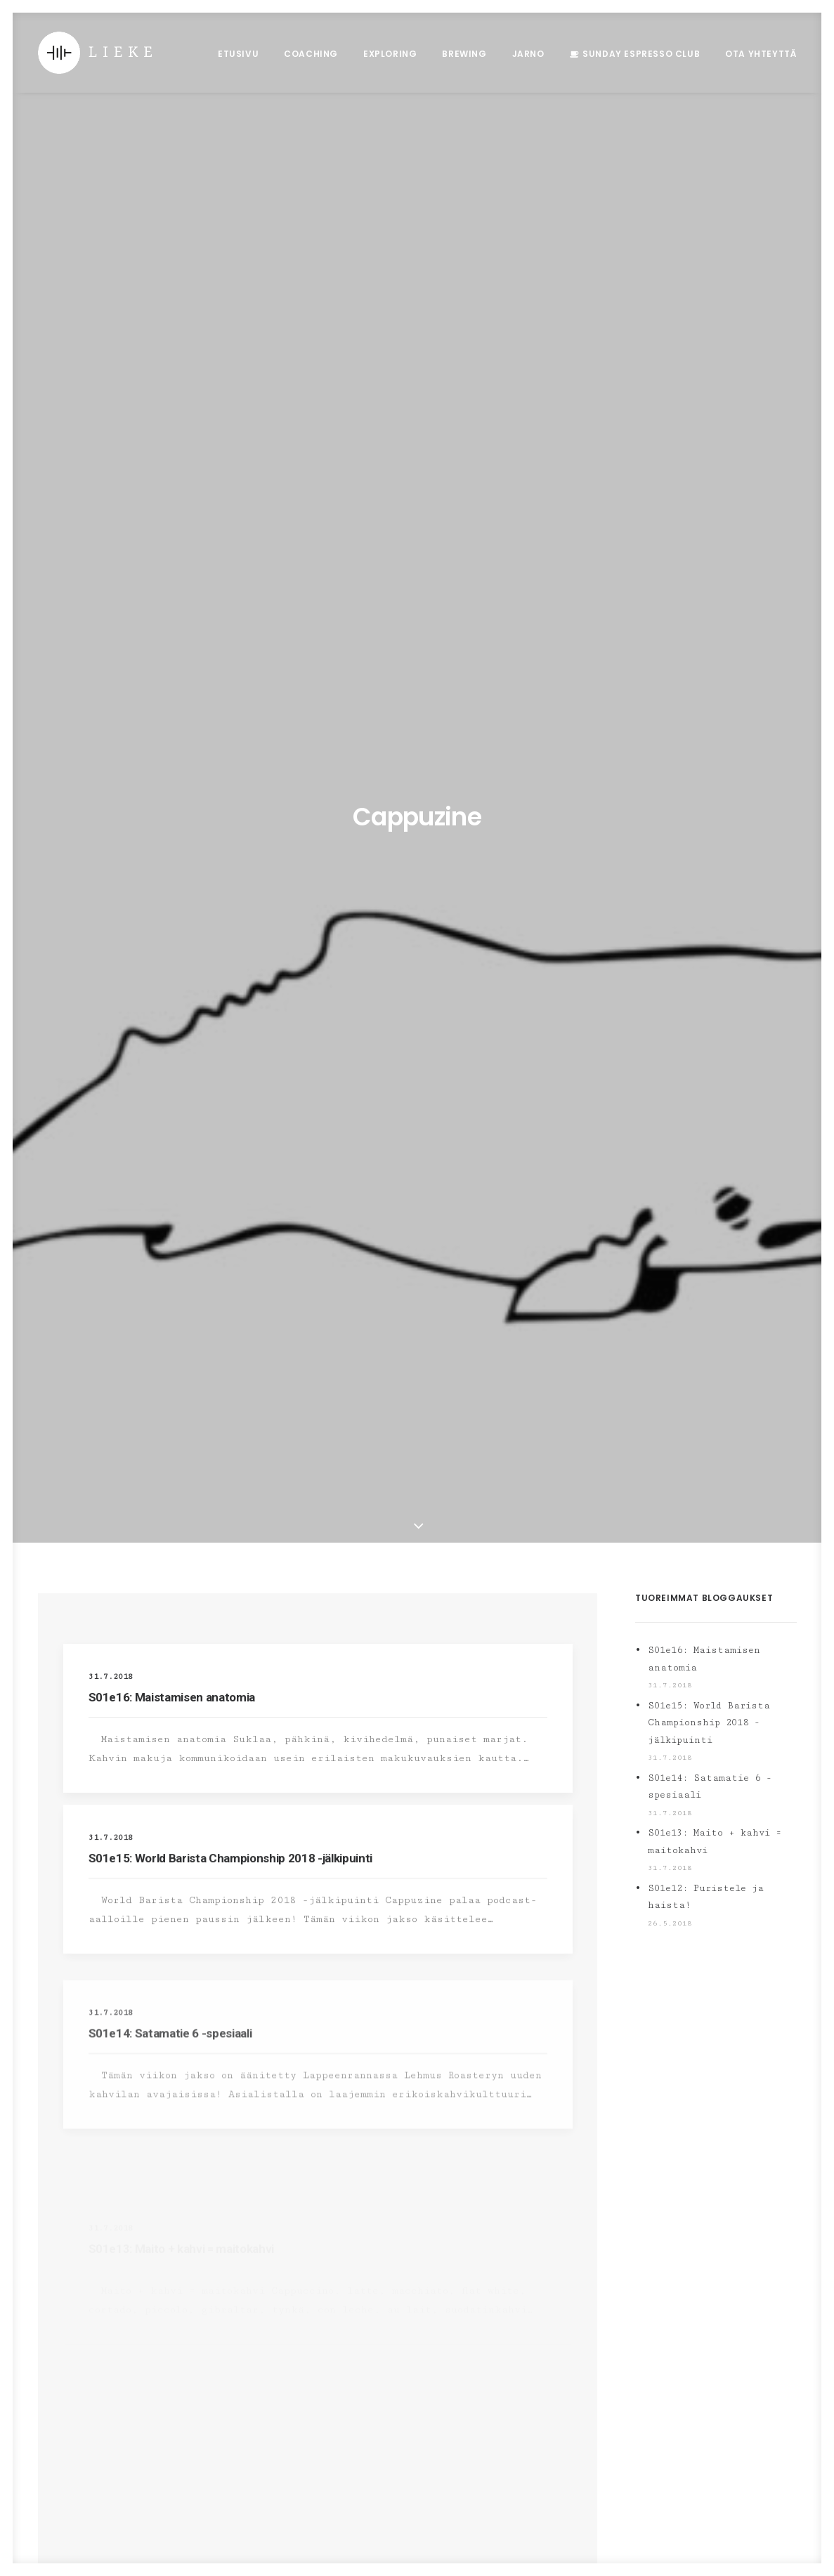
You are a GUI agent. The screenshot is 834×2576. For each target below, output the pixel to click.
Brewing (464, 54)
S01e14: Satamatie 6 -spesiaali (709, 588)
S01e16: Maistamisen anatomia (172, 499)
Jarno (528, 54)
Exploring (390, 54)
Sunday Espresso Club (641, 54)
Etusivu (238, 54)
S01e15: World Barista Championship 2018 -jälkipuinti (230, 705)
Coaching (311, 54)
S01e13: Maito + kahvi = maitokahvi (714, 643)
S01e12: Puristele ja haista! (706, 698)
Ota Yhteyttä (760, 54)
